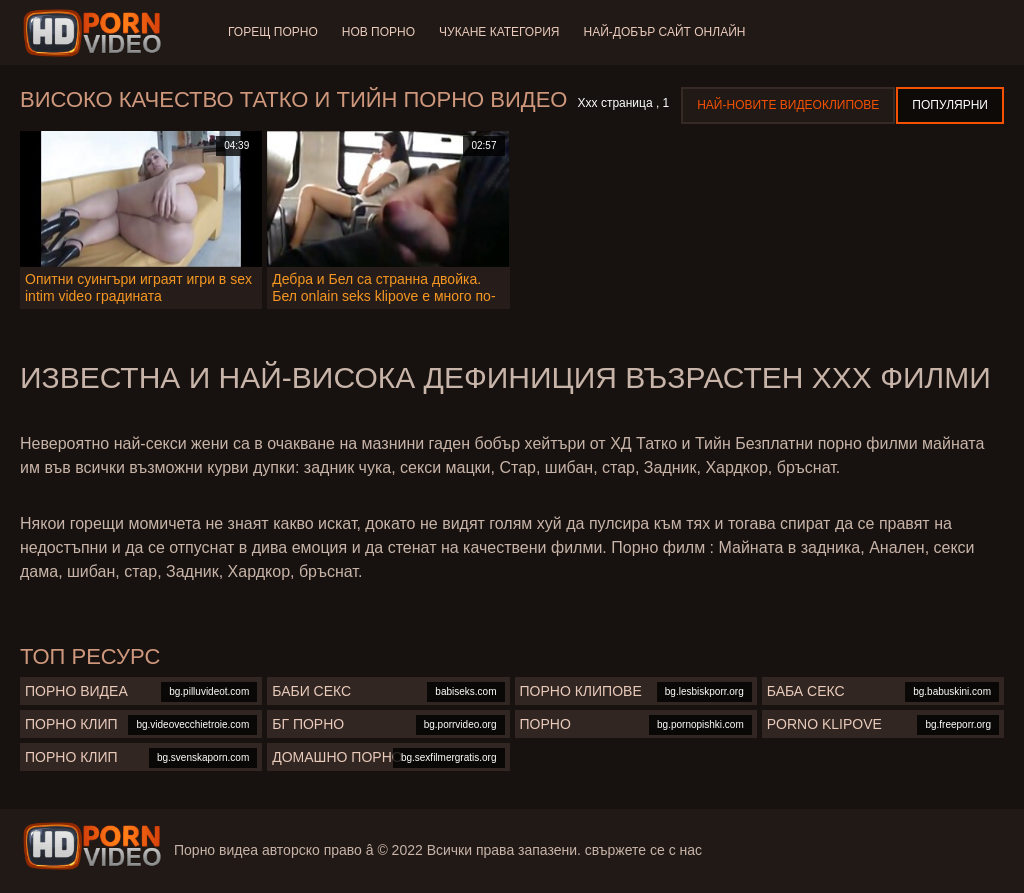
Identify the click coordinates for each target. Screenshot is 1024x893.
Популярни (950, 105)
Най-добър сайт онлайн (665, 32)
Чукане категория (499, 32)
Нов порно (378, 32)
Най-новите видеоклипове (788, 105)
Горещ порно (273, 32)
